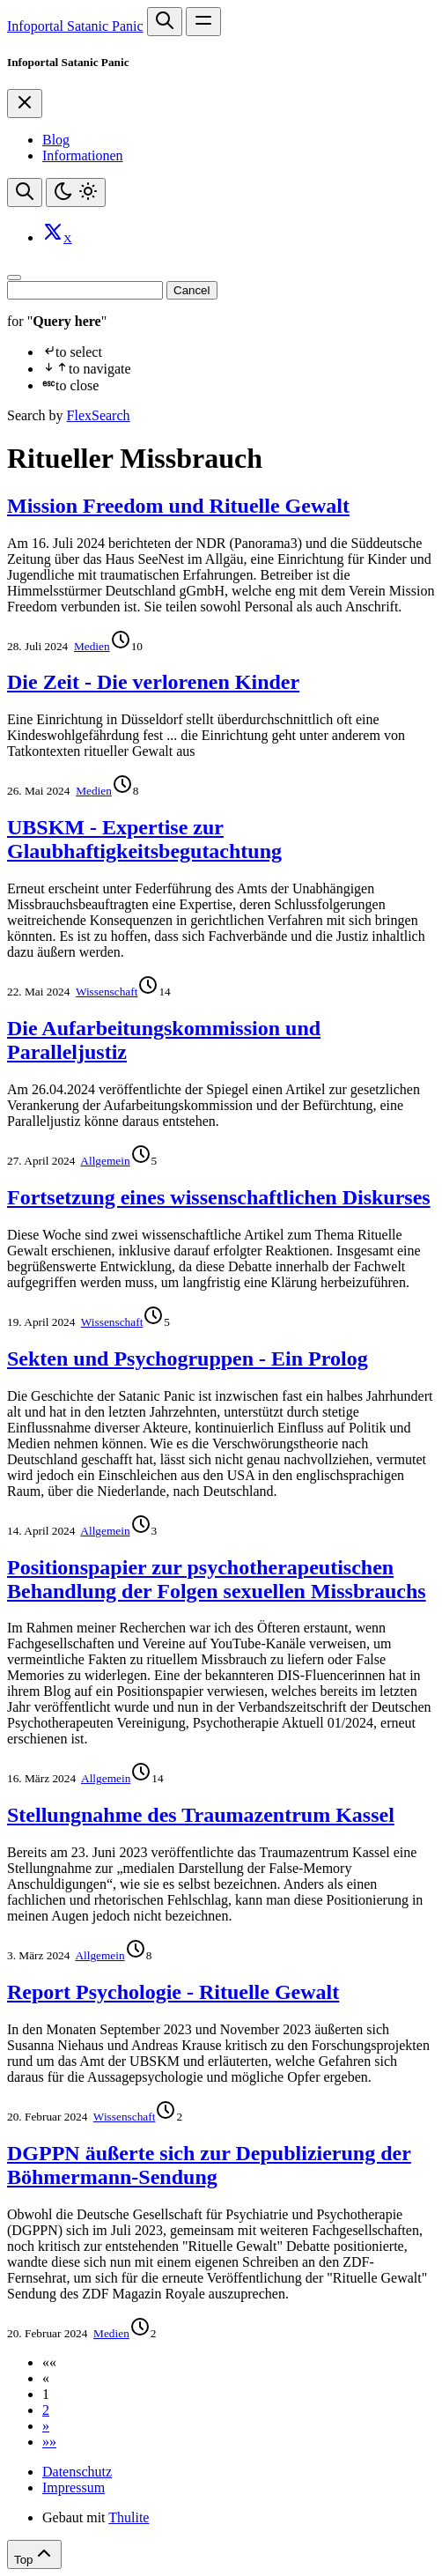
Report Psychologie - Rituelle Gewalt (173, 1991)
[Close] (24, 103)
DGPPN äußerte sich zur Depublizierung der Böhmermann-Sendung (209, 2165)
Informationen (82, 155)
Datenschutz (77, 2471)
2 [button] (45, 2409)
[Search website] (164, 21)
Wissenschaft (107, 991)
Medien (92, 646)
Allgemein (104, 1160)
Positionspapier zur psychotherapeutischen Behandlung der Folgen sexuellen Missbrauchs (216, 1579)
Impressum (73, 2487)
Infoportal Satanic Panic (75, 26)
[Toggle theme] (76, 192)
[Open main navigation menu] (203, 21)
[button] (49, 2362)
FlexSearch (98, 415)
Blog (56, 139)
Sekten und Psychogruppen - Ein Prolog (187, 1358)
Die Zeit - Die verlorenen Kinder (153, 681)
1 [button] (45, 2394)
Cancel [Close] (191, 290)
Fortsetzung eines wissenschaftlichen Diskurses (219, 1197)
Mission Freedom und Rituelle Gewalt (178, 505)
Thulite (128, 2517)
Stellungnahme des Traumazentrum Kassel (200, 1814)
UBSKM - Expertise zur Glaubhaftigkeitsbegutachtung (144, 839)
